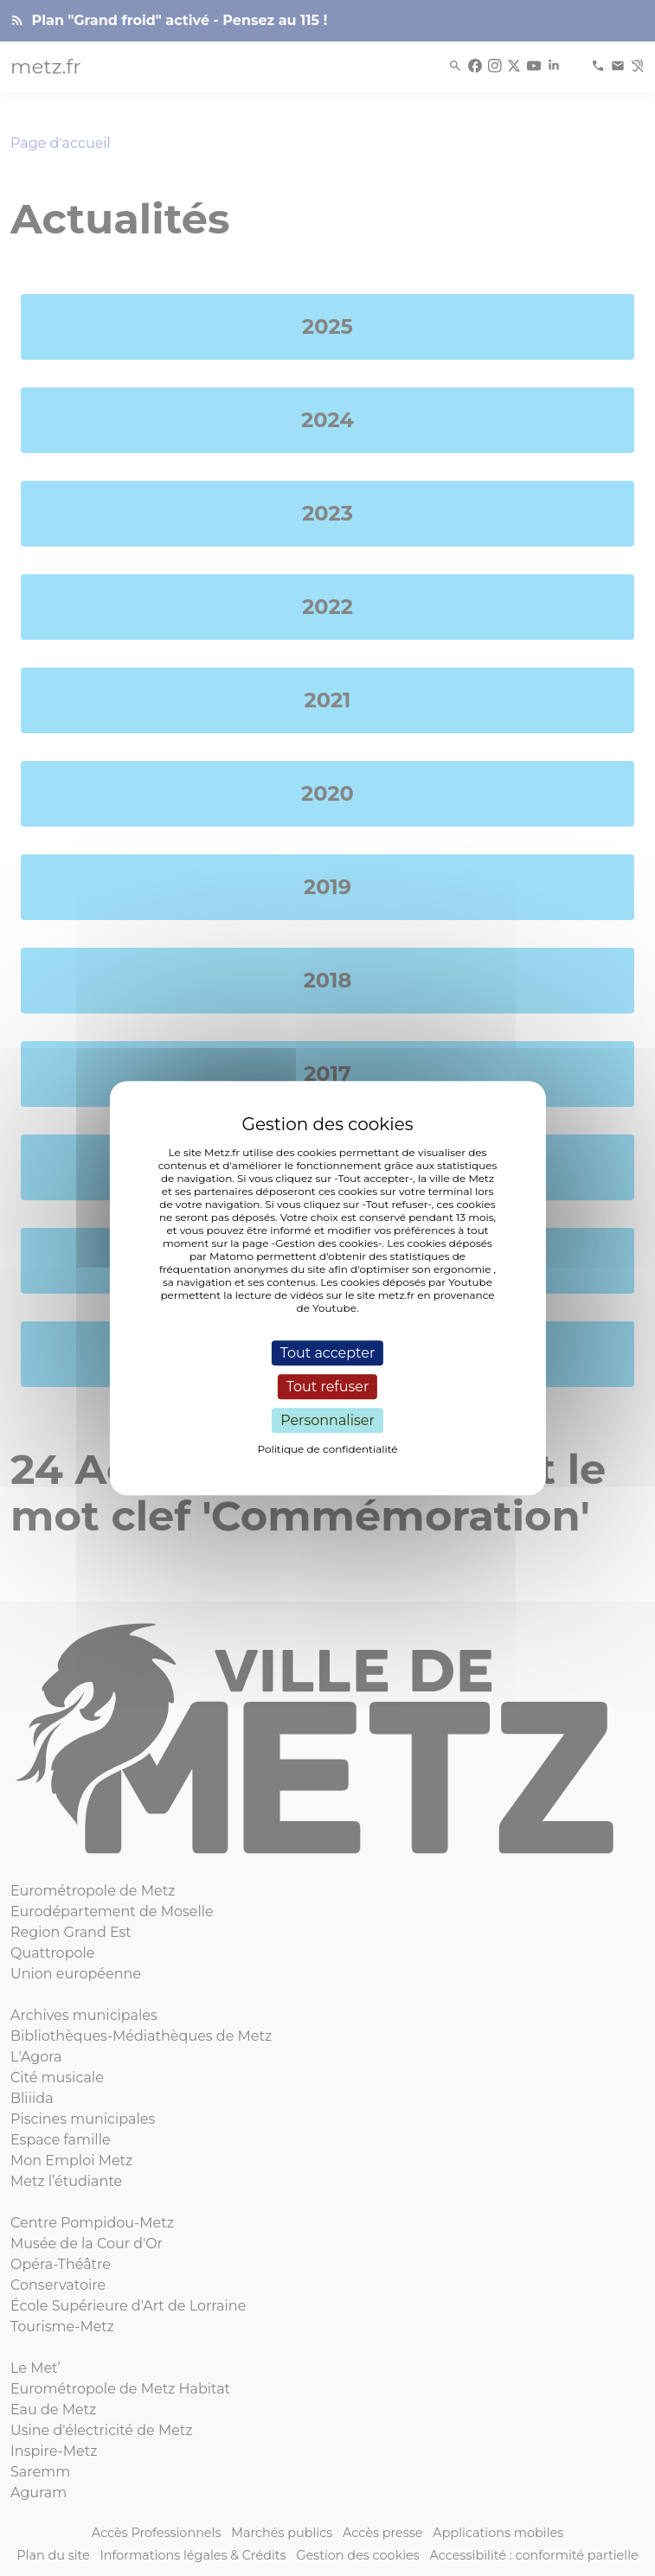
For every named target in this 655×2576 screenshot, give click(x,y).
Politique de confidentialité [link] (327, 1448)
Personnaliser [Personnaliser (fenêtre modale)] (327, 1420)
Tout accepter (328, 1353)
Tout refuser (327, 1386)
